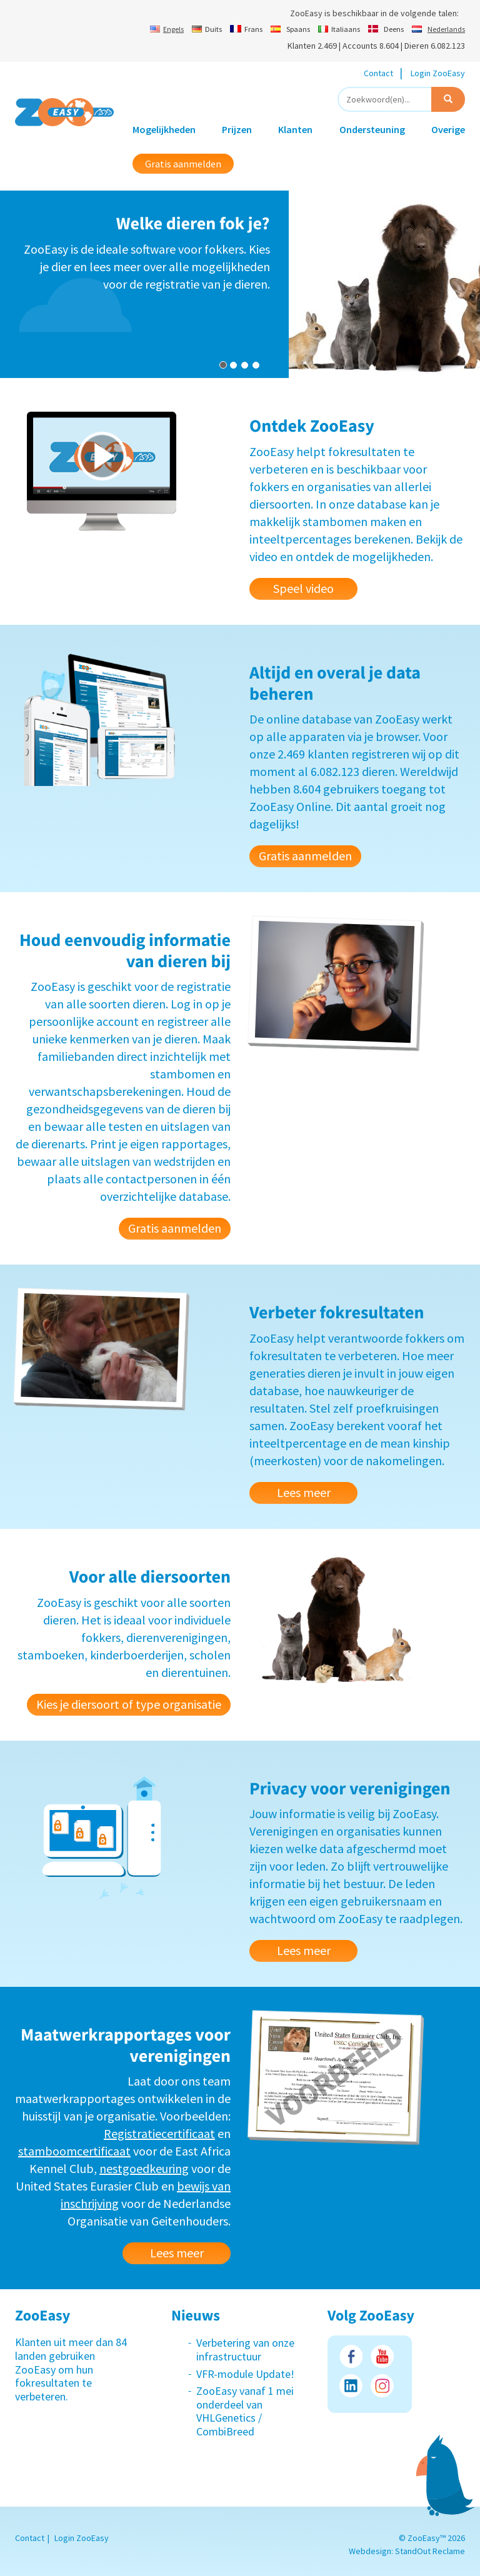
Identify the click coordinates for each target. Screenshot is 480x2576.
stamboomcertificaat (74, 2151)
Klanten (295, 129)
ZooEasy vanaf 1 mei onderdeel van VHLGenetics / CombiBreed (245, 2411)
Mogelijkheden (164, 129)
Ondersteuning (372, 129)
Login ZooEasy (438, 73)
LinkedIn (350, 2385)
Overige (448, 129)
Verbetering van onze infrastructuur (245, 2349)
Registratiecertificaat (159, 2133)
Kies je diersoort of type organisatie (128, 1704)
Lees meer (304, 1492)
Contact (378, 73)
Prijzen (237, 129)
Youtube (382, 2356)
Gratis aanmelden (183, 163)
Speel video (303, 588)
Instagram (382, 2385)
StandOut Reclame (430, 2551)
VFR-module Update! (245, 2374)
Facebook (350, 2356)
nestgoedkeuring (144, 2168)
